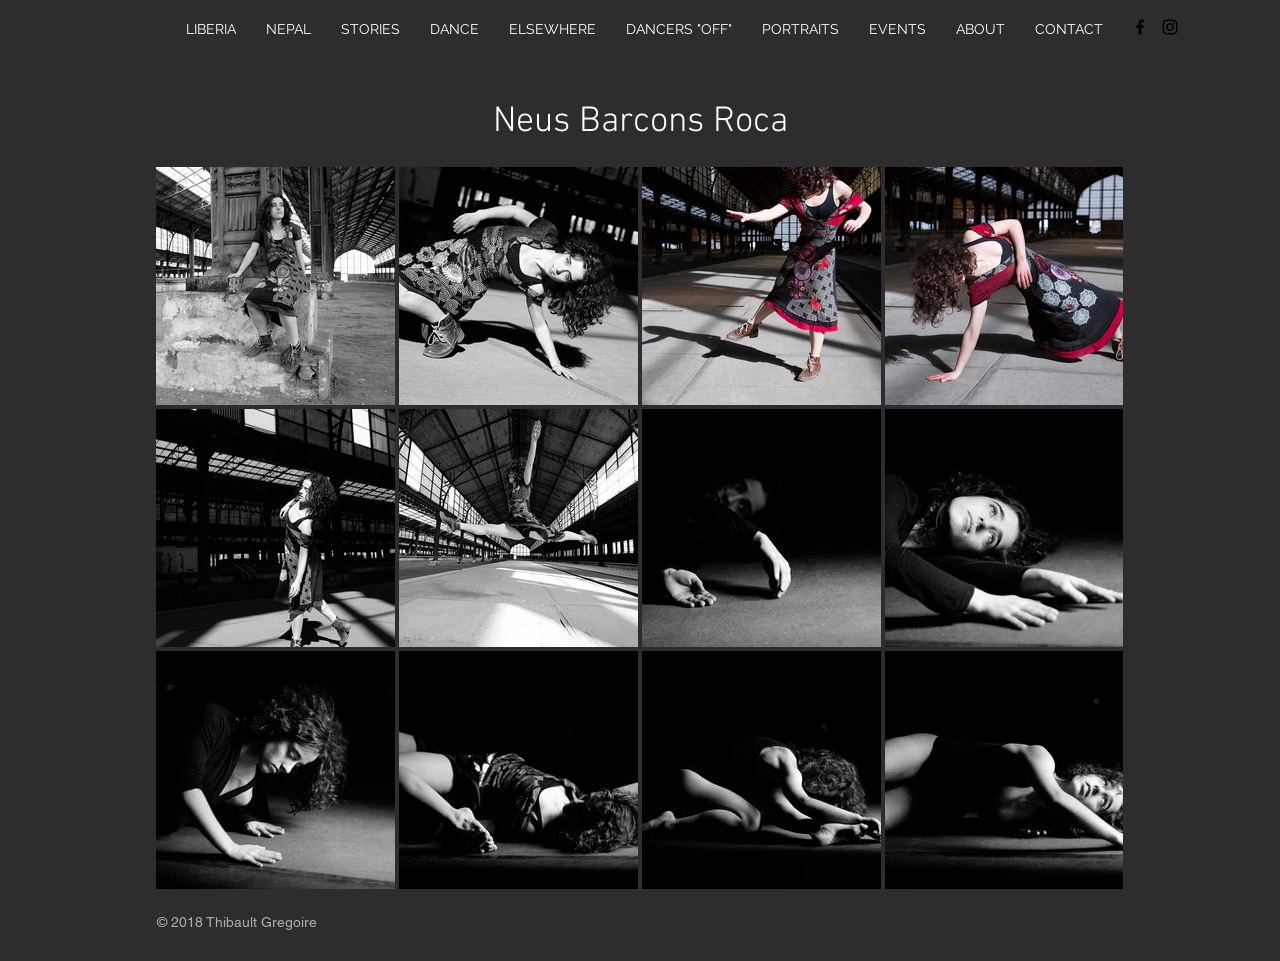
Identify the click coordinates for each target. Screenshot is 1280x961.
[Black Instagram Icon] (1170, 27)
